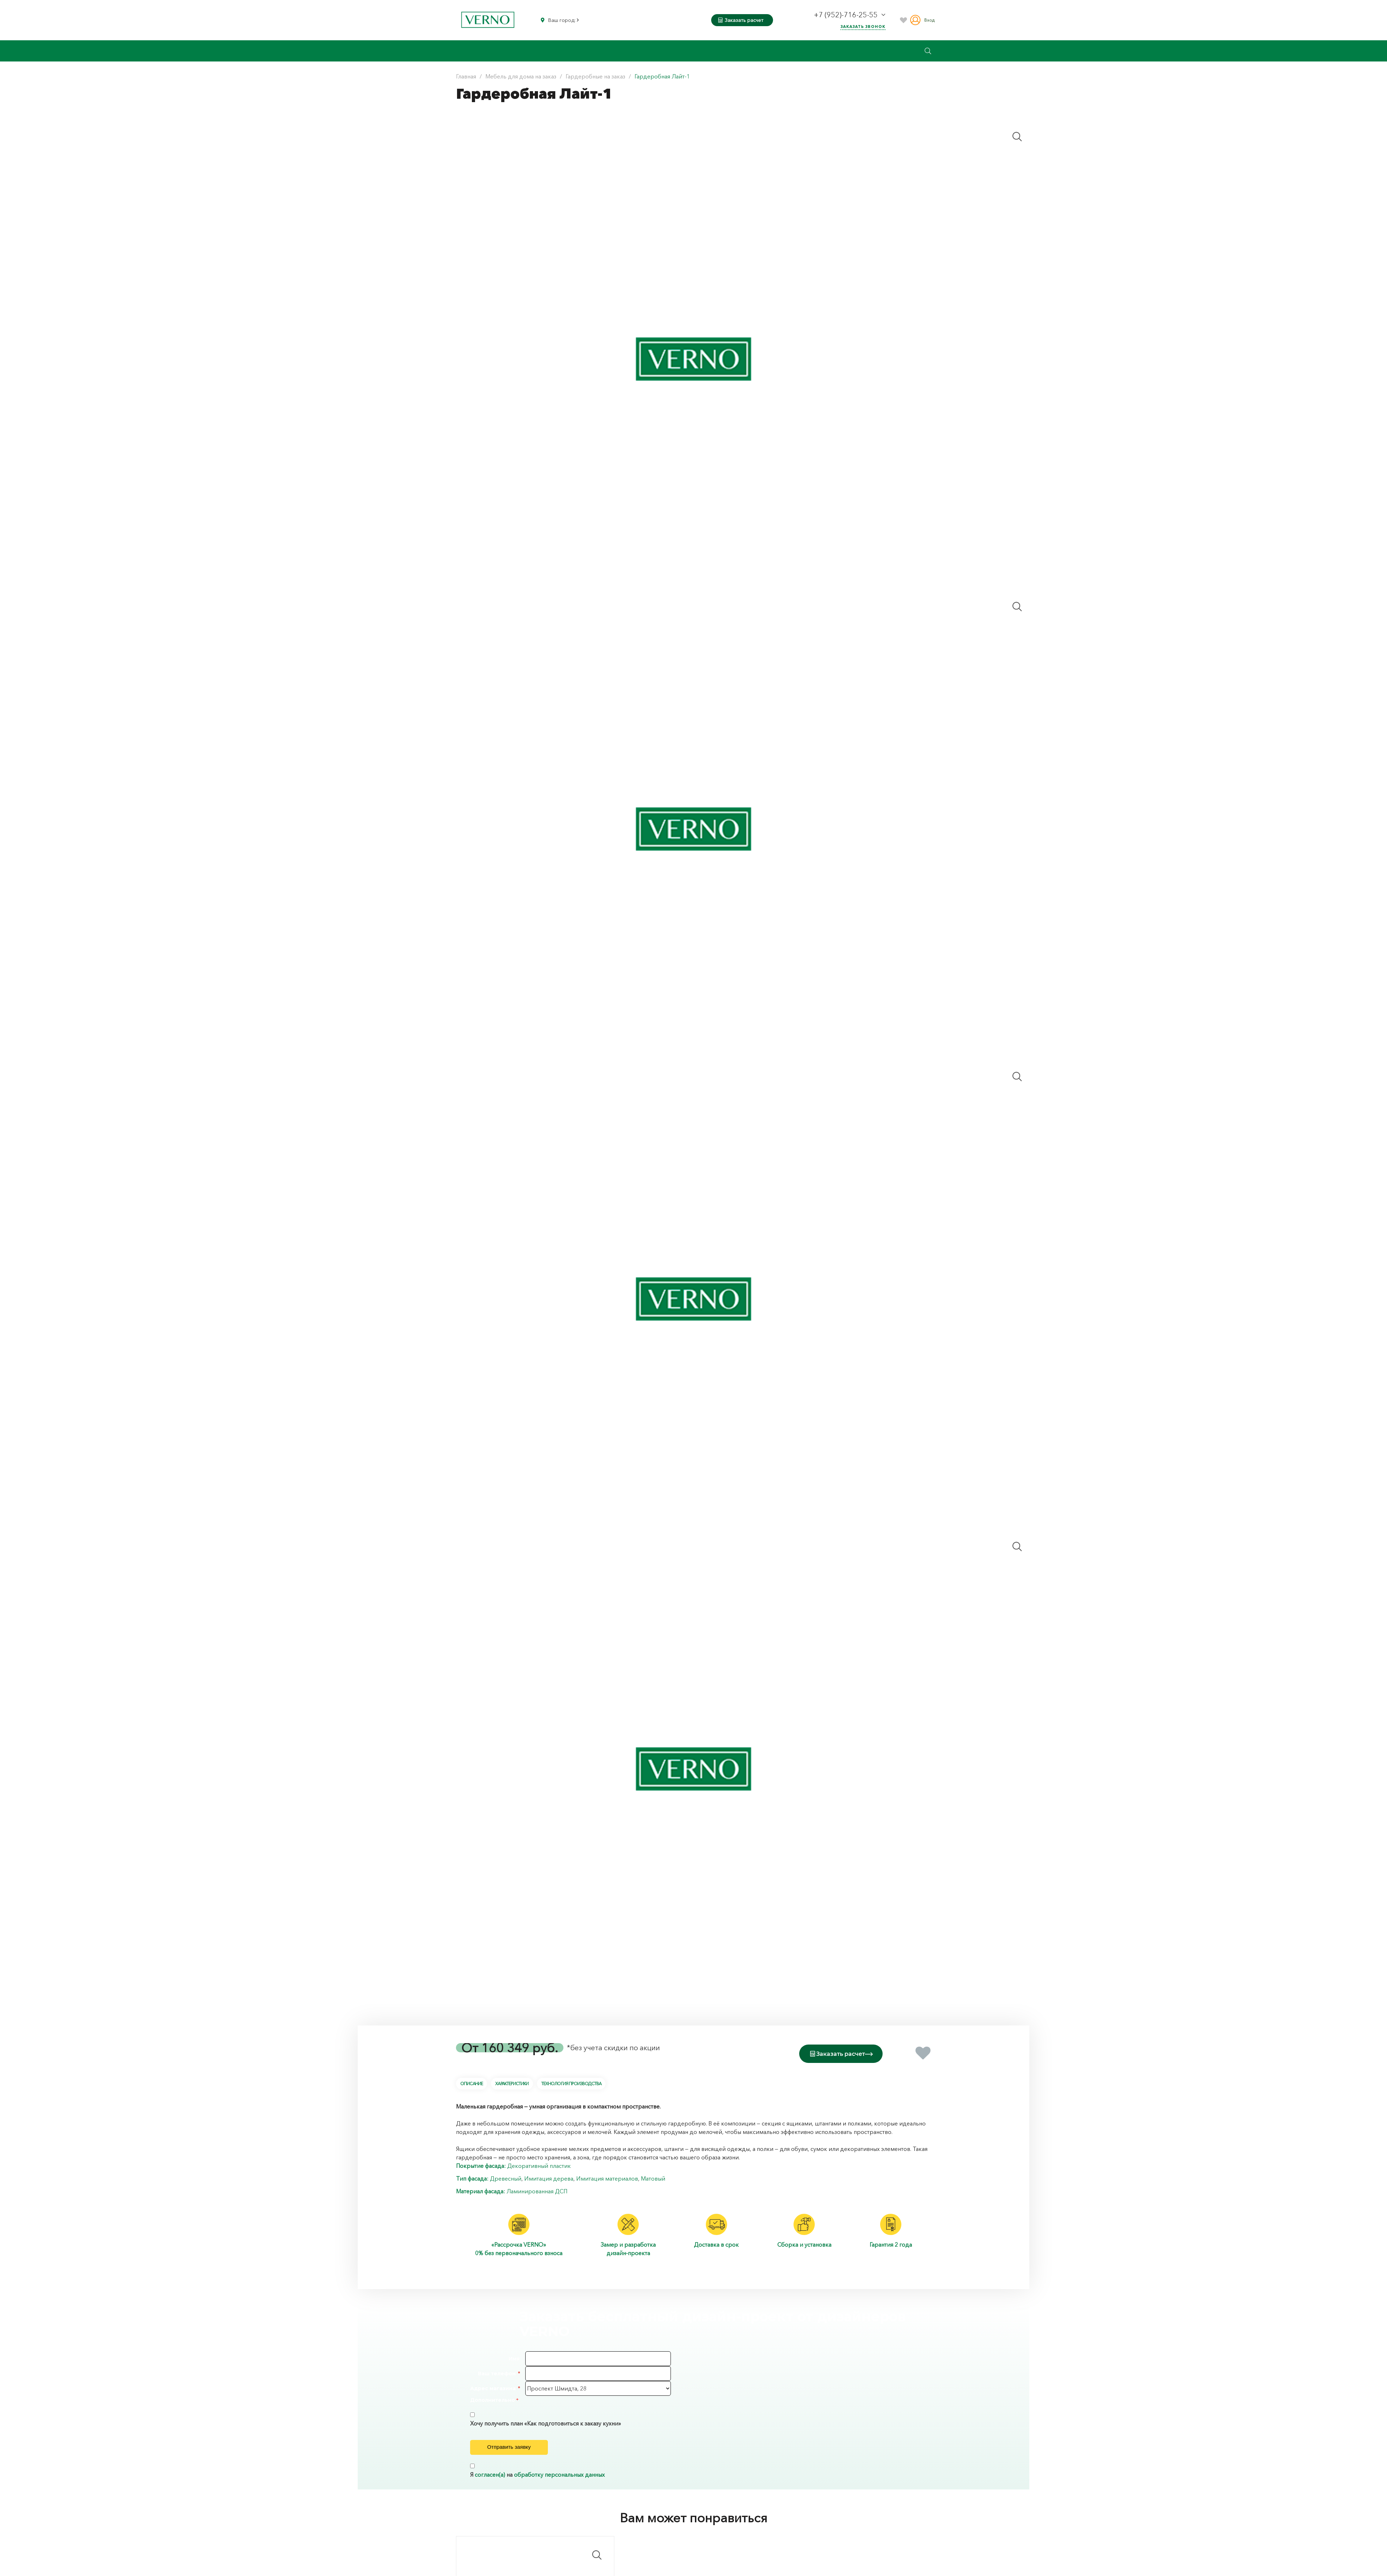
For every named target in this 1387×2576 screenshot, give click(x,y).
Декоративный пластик (539, 2164)
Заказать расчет (740, 20)
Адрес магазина (493, 2387)
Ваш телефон (497, 2372)
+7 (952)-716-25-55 (846, 15)
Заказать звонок (863, 26)
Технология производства (571, 2082)
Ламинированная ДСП (537, 2189)
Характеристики (511, 2082)
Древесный (505, 2177)
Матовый (653, 2177)
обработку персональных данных (559, 2486)
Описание (471, 2082)
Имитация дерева (548, 2177)
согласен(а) (490, 2486)
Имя (514, 2357)
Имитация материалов (607, 2177)
